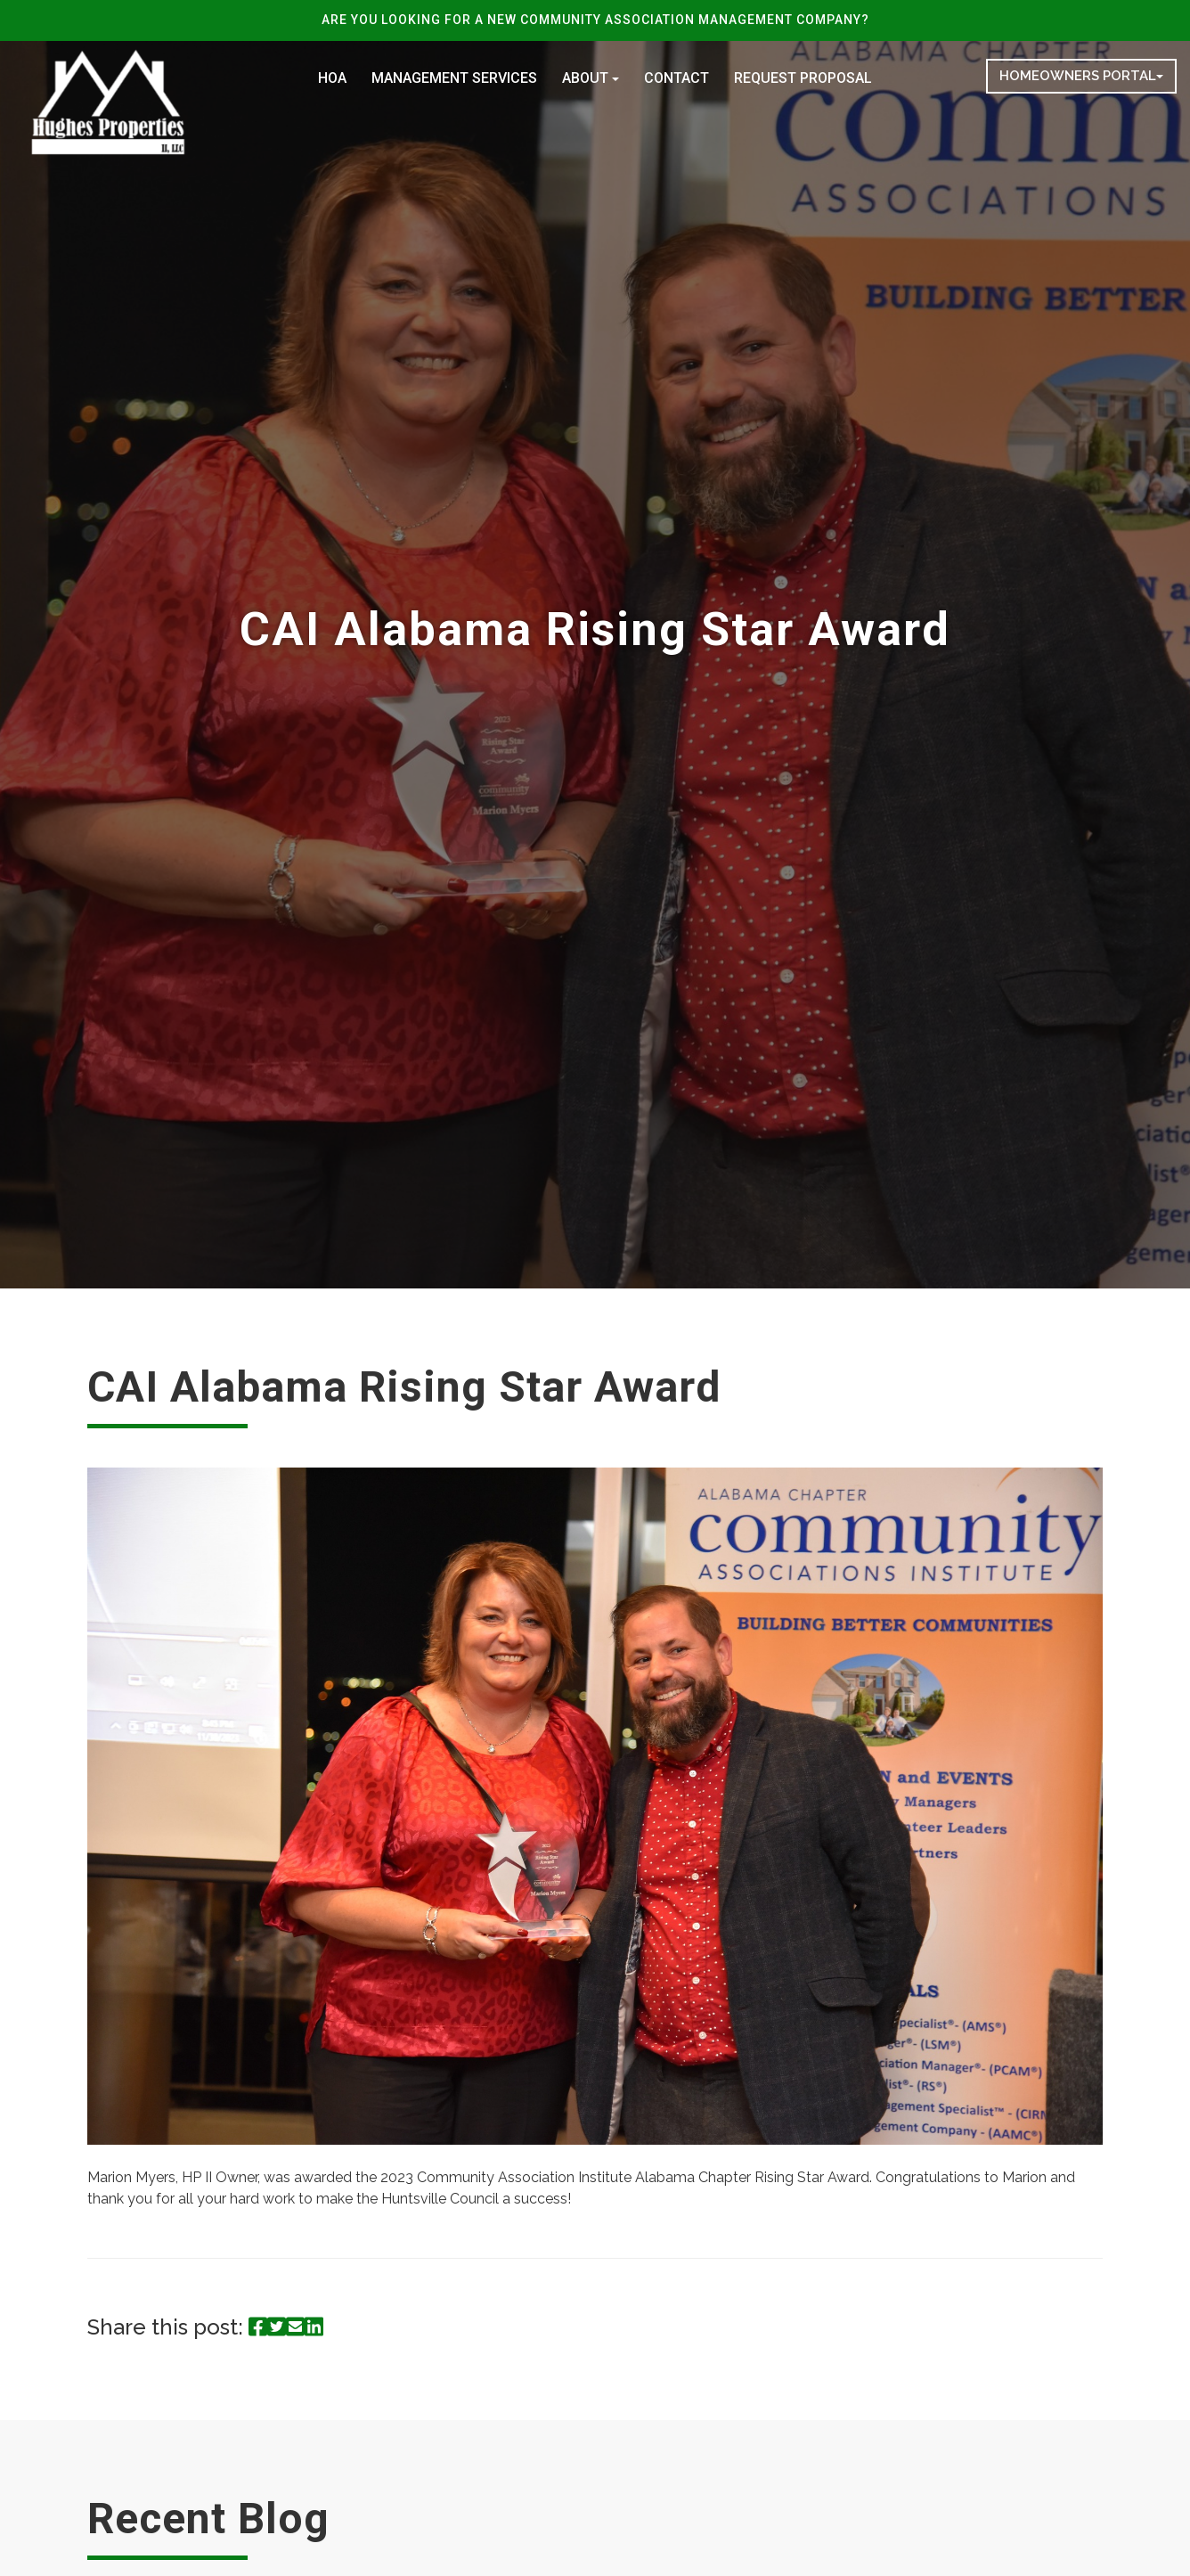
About (590, 78)
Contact (676, 78)
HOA (332, 78)
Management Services (454, 78)
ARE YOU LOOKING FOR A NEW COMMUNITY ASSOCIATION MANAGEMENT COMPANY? (595, 19)
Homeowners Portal (1081, 76)
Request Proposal (803, 78)
